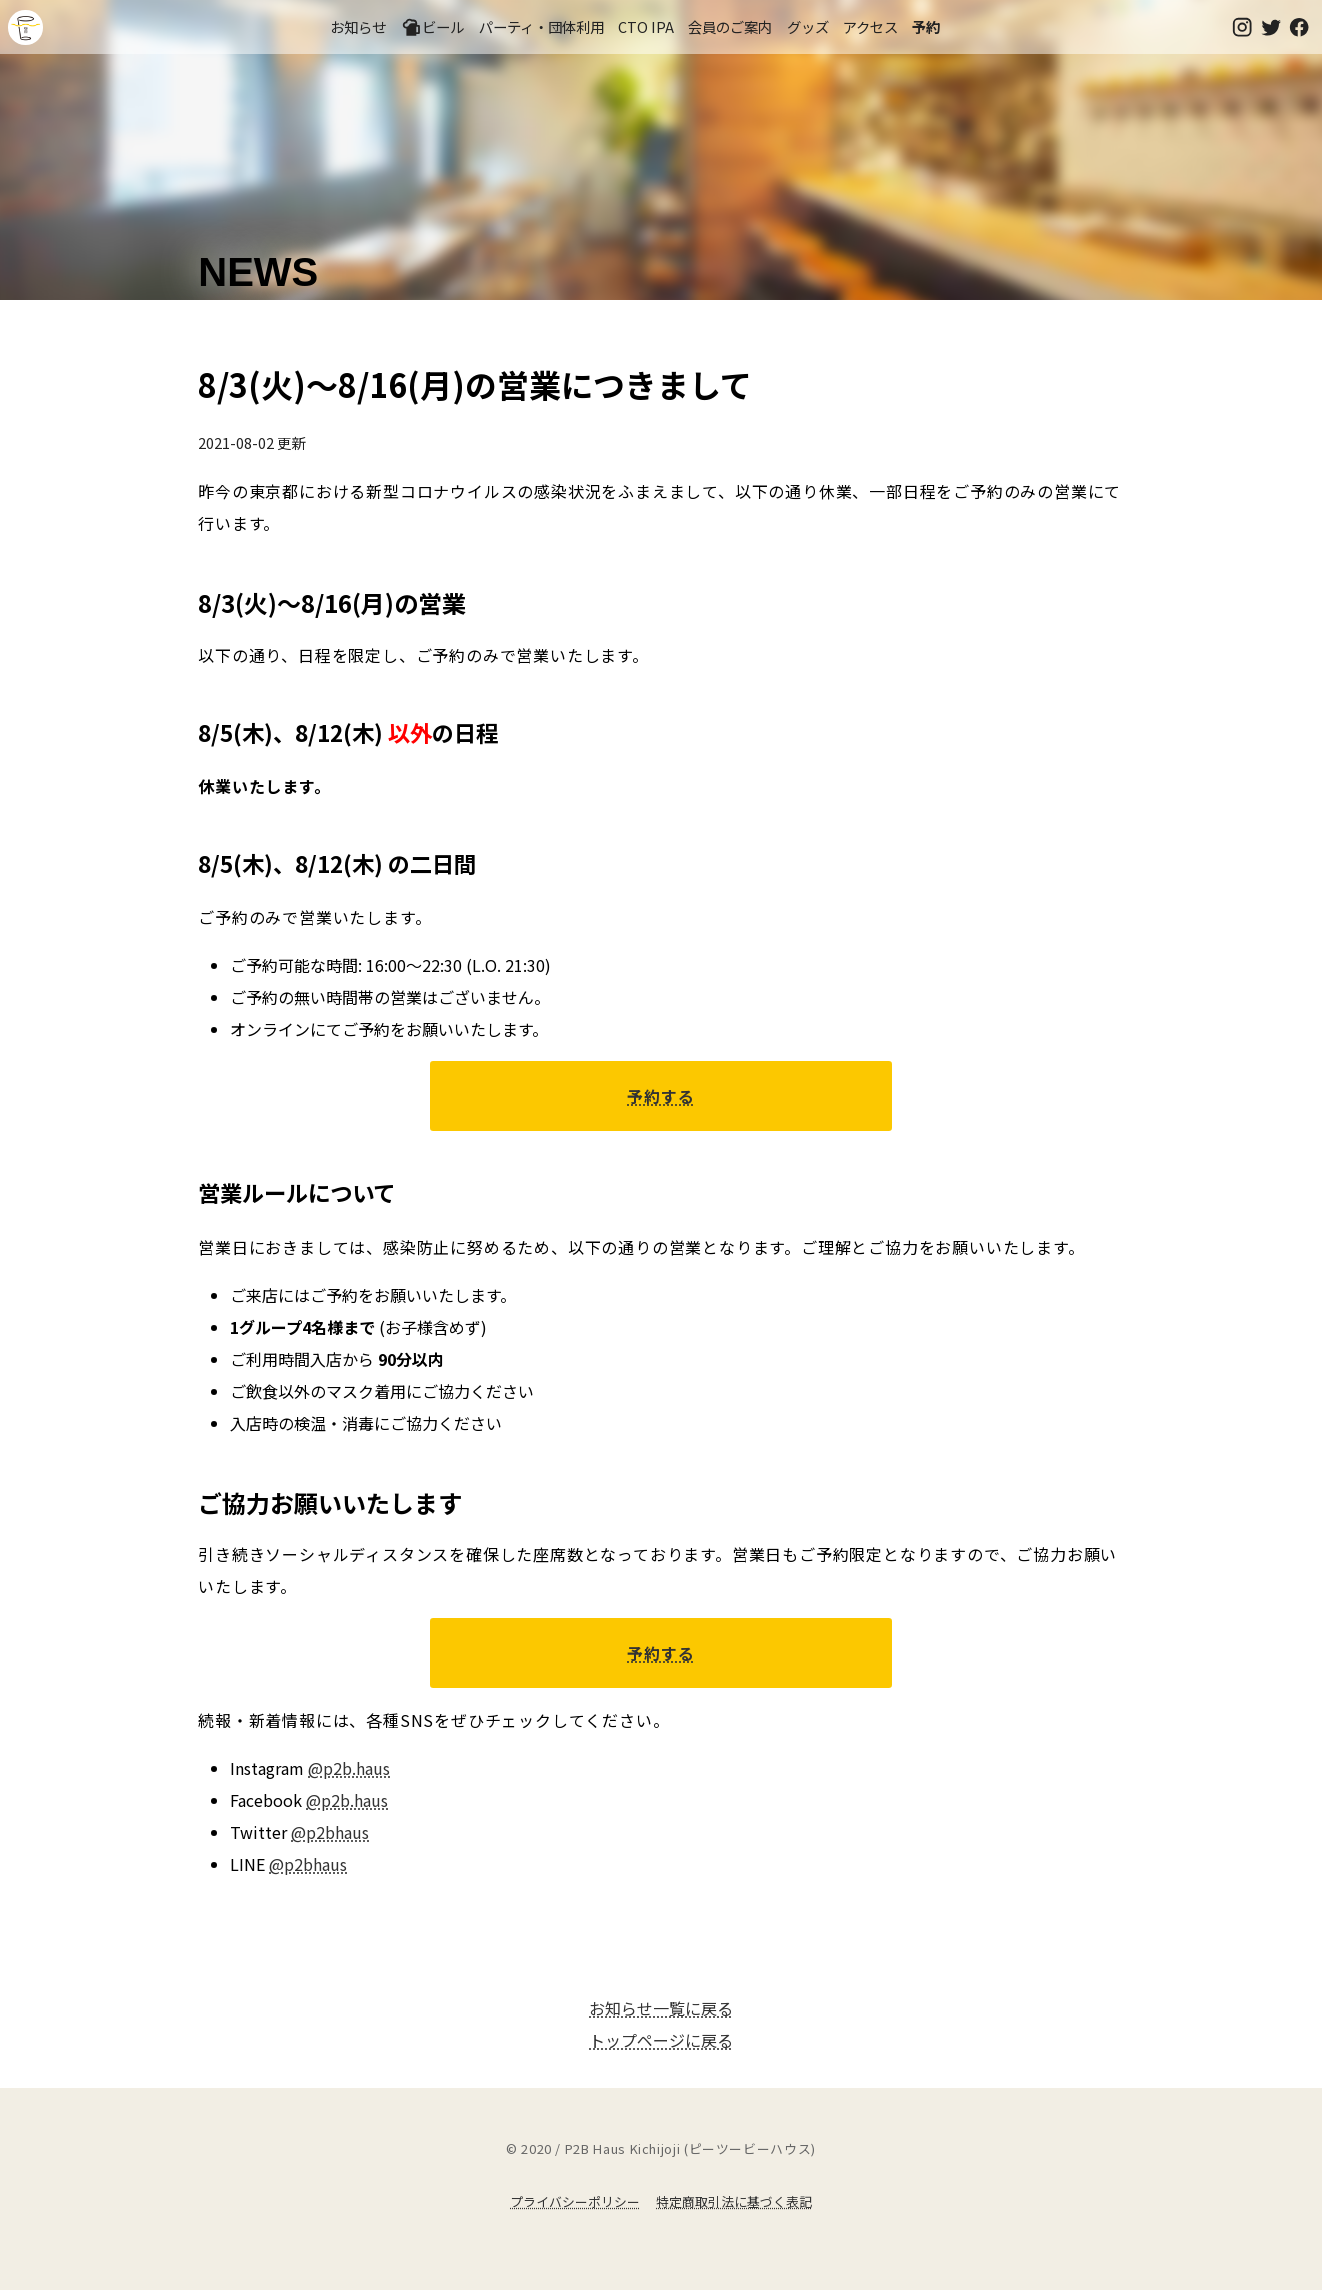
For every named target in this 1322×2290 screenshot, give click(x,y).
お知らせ (358, 26)
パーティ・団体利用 (541, 26)
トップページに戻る (661, 2040)
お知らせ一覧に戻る (661, 2008)
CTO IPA (646, 26)
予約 (926, 26)
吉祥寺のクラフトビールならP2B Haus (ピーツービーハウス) (25, 27)
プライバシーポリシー (575, 2201)
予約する (660, 1096)
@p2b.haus (349, 1768)
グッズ (808, 26)
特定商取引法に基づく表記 (734, 2201)
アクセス (870, 26)
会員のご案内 (730, 26)
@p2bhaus (330, 1832)
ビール (433, 27)
